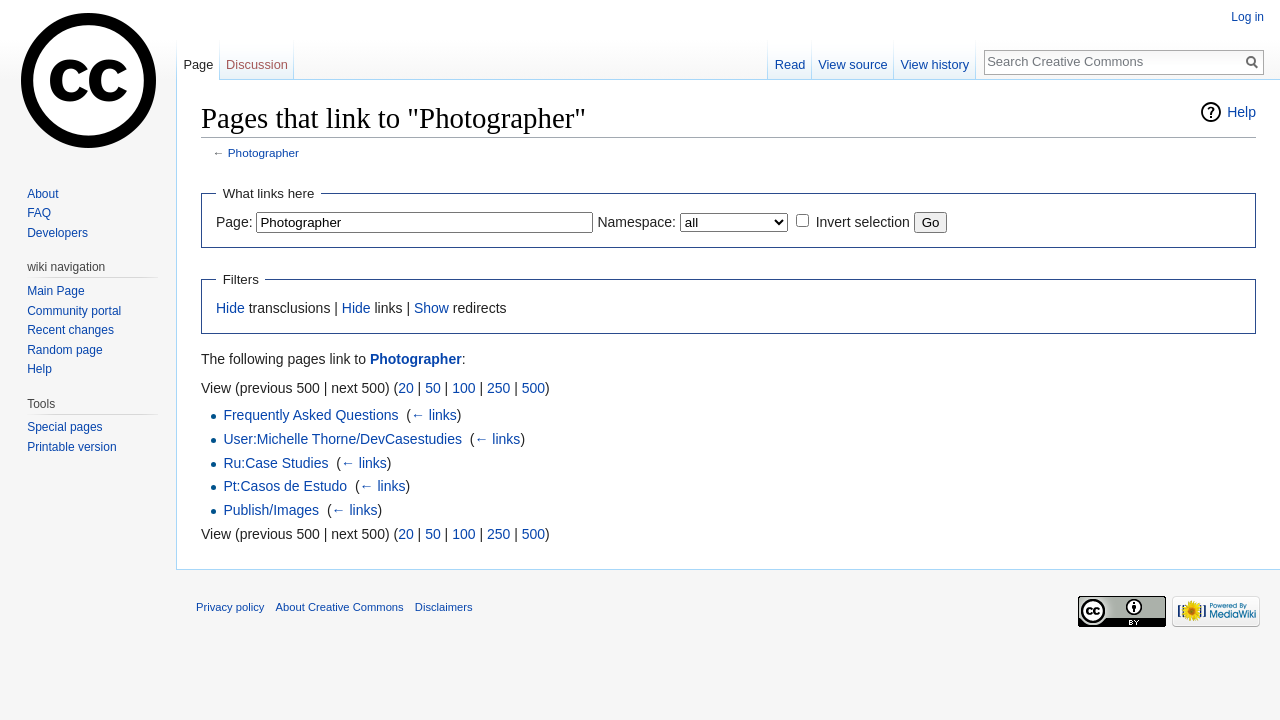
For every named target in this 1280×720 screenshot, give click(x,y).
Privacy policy (230, 607)
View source (852, 64)
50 (433, 388)
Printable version (71, 447)
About (42, 194)
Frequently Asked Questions (310, 415)
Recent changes (70, 330)
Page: (234, 222)
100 (463, 388)
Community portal (74, 311)
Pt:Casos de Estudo (285, 486)
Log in (1247, 17)
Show (431, 308)
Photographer (263, 152)
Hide (230, 308)
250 (498, 388)
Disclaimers (444, 607)
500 (533, 388)
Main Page (55, 291)
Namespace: (636, 222)
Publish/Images (271, 510)
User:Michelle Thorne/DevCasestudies (342, 439)
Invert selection (863, 222)
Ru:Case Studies (275, 463)
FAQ (39, 213)
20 (406, 388)
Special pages (64, 427)
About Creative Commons (340, 607)
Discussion (257, 64)
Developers (57, 233)
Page (198, 64)
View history (934, 64)
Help (1241, 112)
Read (790, 64)
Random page (64, 350)
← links (434, 415)
